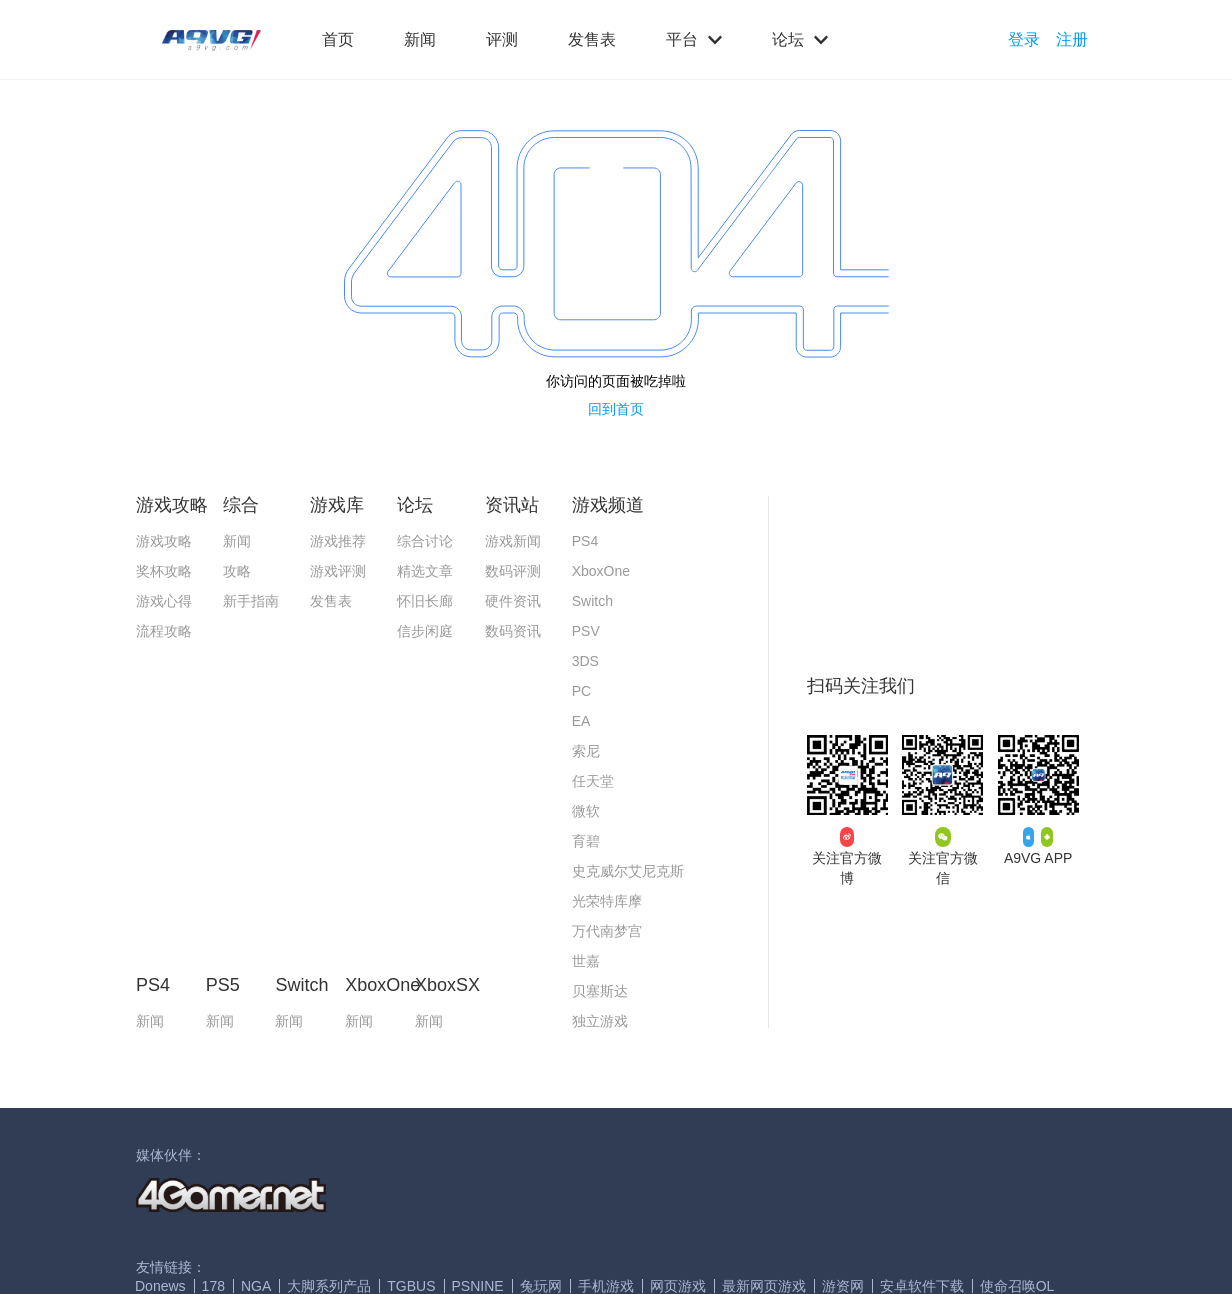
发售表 (592, 40)
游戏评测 (338, 571)
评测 (502, 40)
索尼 (586, 751)
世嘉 (586, 961)
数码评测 (513, 571)
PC (581, 691)
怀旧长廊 (425, 601)
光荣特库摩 (607, 901)
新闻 (420, 40)
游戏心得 (164, 601)
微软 (586, 811)
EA (581, 721)
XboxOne (601, 571)
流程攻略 (164, 631)
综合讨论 (425, 541)
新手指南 (251, 601)
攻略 (237, 571)
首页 (338, 40)
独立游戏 (600, 1021)
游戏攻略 (164, 541)
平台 (694, 40)
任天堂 (593, 781)
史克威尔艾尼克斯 (628, 871)
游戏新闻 (513, 541)
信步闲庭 (425, 631)
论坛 (800, 40)
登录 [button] (1024, 40)
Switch (592, 601)
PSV (586, 631)
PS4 (585, 541)
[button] (211, 40)
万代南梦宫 (607, 931)
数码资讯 (513, 631)
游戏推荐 (338, 541)
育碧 (586, 841)
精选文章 (425, 571)
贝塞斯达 (600, 991)
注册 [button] (1072, 40)
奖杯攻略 (164, 571)
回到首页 (616, 409)
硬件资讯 (513, 601)
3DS (585, 661)
